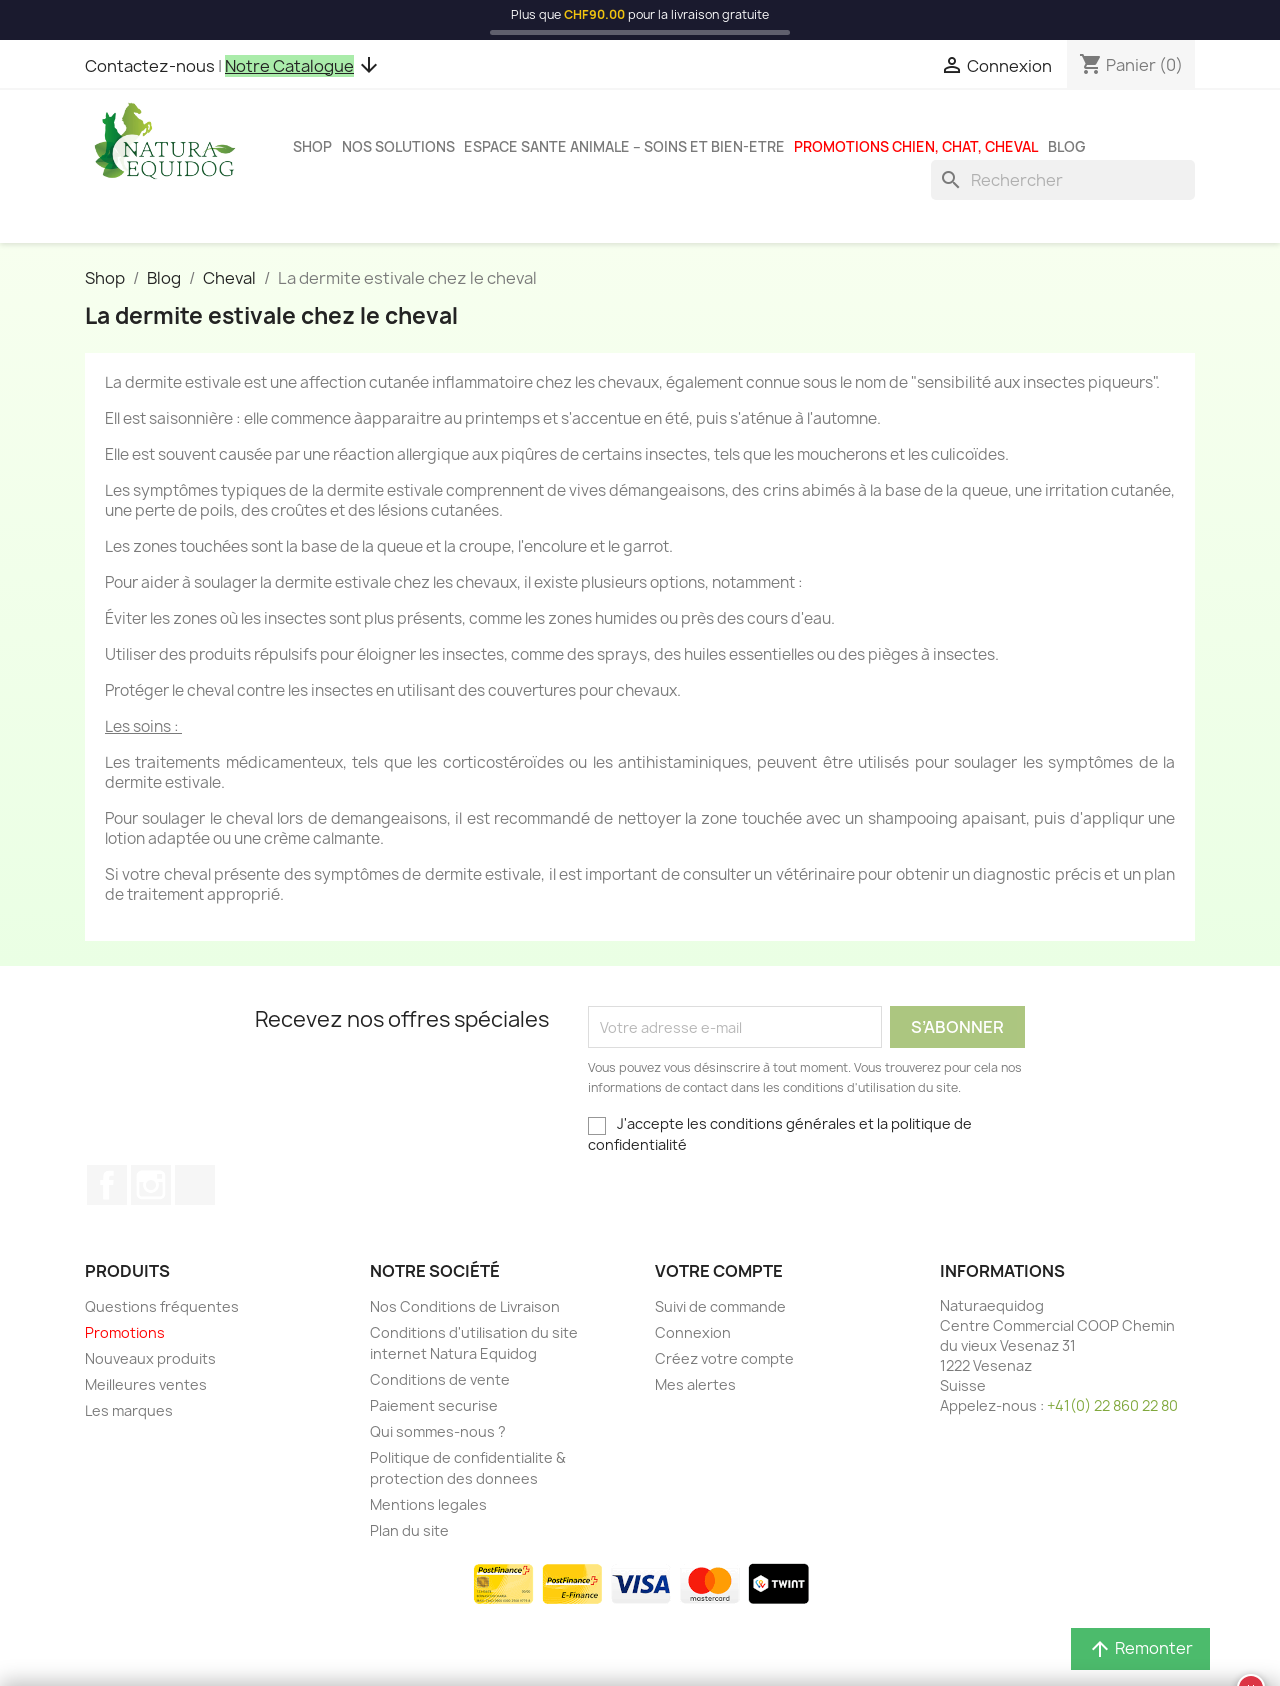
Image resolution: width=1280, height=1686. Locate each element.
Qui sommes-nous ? (438, 1431)
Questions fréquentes (162, 1306)
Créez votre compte (724, 1358)
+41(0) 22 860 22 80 (1112, 1405)
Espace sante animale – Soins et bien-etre (624, 147)
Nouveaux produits (150, 1358)
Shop (312, 147)
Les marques (129, 1410)
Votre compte (719, 1271)
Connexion (693, 1332)
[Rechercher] (1063, 180)
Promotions (125, 1332)
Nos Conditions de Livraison (465, 1306)
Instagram (151, 1185)
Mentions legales (428, 1504)
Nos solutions (398, 147)
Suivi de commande (720, 1306)
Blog (1067, 147)
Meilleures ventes (146, 1384)
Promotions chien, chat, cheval (916, 147)
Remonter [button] (1140, 1649)
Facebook (107, 1185)
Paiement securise (434, 1405)
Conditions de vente (440, 1379)
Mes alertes (695, 1384)
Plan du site (409, 1530)
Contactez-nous (150, 66)
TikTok (195, 1185)
